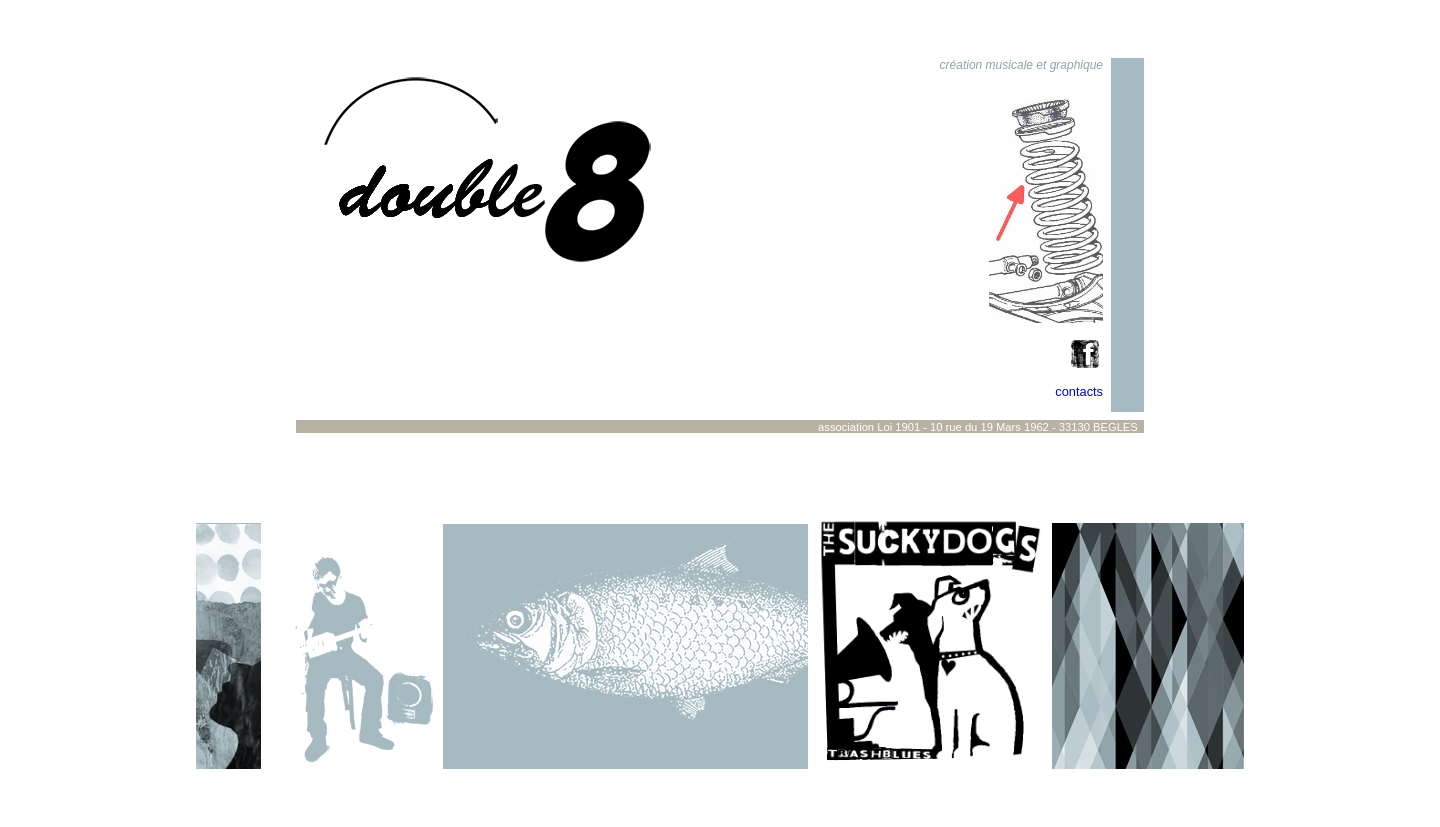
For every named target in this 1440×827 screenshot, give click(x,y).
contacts (1079, 391)
